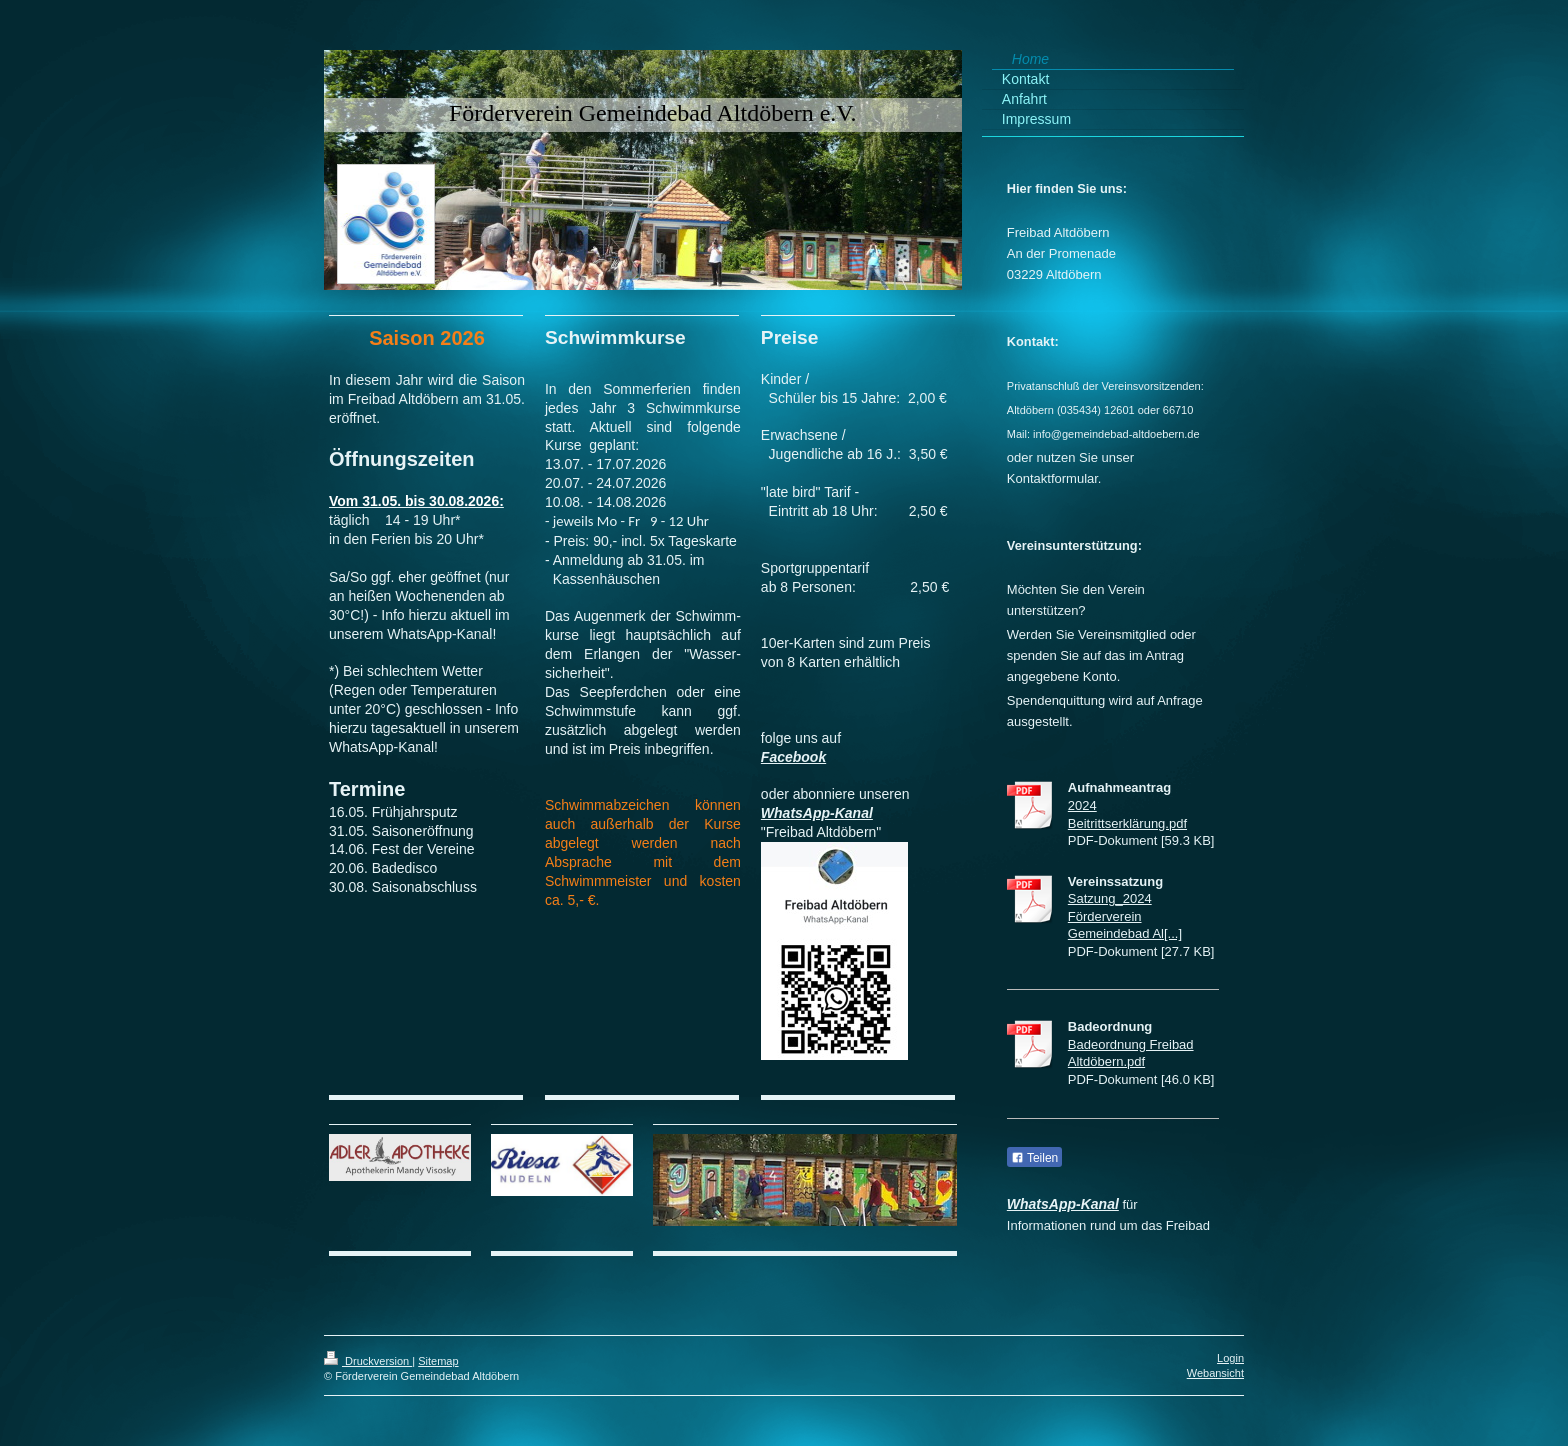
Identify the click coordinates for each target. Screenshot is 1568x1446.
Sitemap (438, 1361)
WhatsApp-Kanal (817, 813)
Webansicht (1215, 1373)
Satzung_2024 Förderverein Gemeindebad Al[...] (1125, 916)
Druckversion (368, 1361)
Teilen (1034, 1158)
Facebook (793, 757)
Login (1230, 1358)
